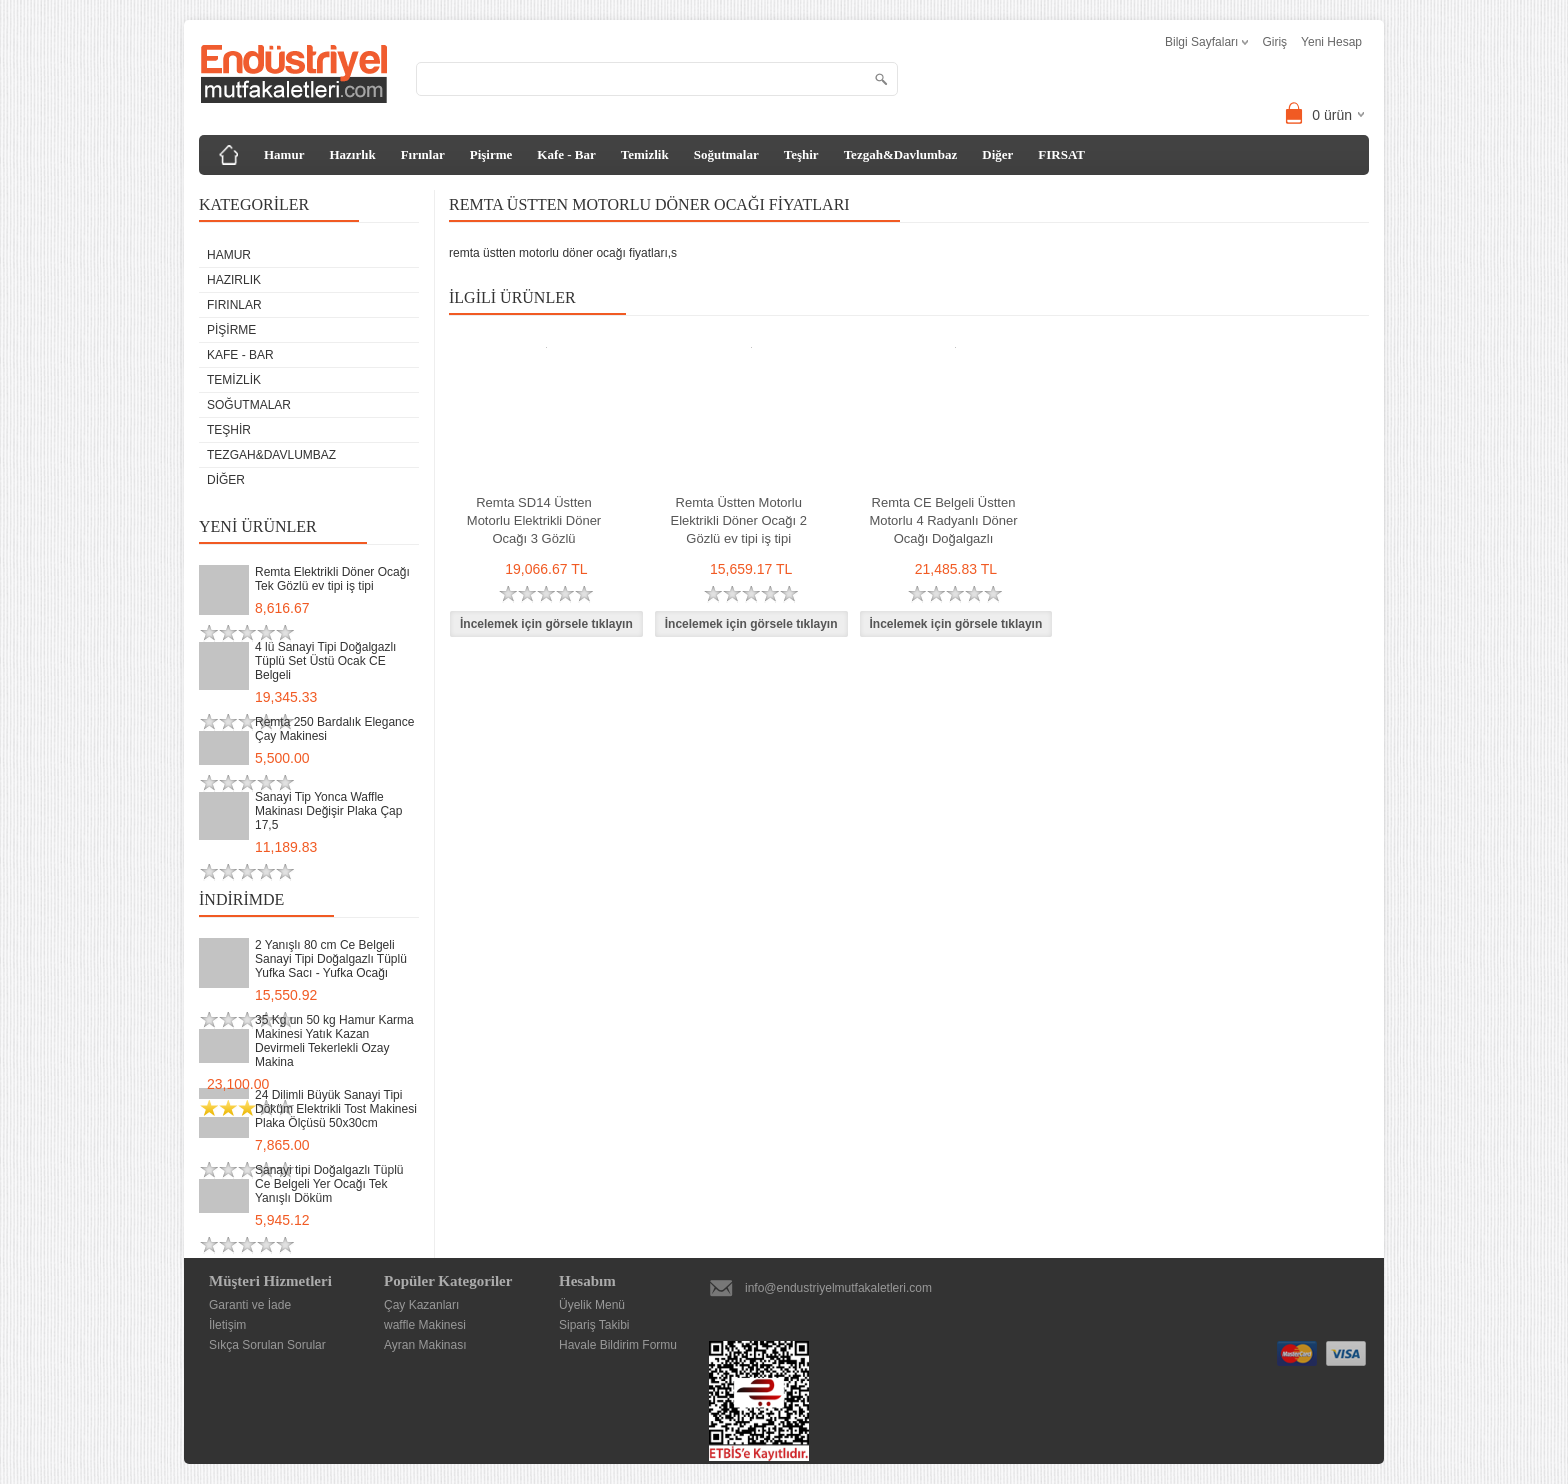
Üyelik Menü (592, 1305)
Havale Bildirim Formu (618, 1345)
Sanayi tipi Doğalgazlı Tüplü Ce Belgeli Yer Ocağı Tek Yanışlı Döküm (329, 1184)
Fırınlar (423, 154)
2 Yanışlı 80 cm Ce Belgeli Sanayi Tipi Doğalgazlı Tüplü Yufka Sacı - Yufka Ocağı (331, 959)
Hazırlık (352, 154)
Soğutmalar (726, 154)
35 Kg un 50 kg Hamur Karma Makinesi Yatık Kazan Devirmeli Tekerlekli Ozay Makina (334, 1041)
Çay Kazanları (421, 1305)
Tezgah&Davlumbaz (901, 154)
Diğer (997, 154)
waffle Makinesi (425, 1325)
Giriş (1274, 42)
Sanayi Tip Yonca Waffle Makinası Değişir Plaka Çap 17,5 (328, 811)
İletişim (227, 1325)
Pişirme (491, 154)
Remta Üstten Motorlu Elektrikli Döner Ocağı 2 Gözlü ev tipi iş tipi (738, 520)
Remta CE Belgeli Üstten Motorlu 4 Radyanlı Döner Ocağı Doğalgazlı (943, 520)
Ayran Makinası (425, 1345)
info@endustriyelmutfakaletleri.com (838, 1288)
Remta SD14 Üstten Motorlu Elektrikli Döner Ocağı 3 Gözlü (534, 520)
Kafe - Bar (566, 154)
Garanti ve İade (250, 1305)
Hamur (284, 154)
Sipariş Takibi (594, 1325)
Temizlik (645, 154)
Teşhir (801, 154)
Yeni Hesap (1331, 42)
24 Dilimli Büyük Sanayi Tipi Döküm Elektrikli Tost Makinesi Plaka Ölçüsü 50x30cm (336, 1109)
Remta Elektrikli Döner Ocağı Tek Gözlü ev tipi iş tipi (332, 579)
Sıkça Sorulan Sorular (267, 1345)
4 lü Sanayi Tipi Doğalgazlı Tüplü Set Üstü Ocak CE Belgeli (325, 661)
